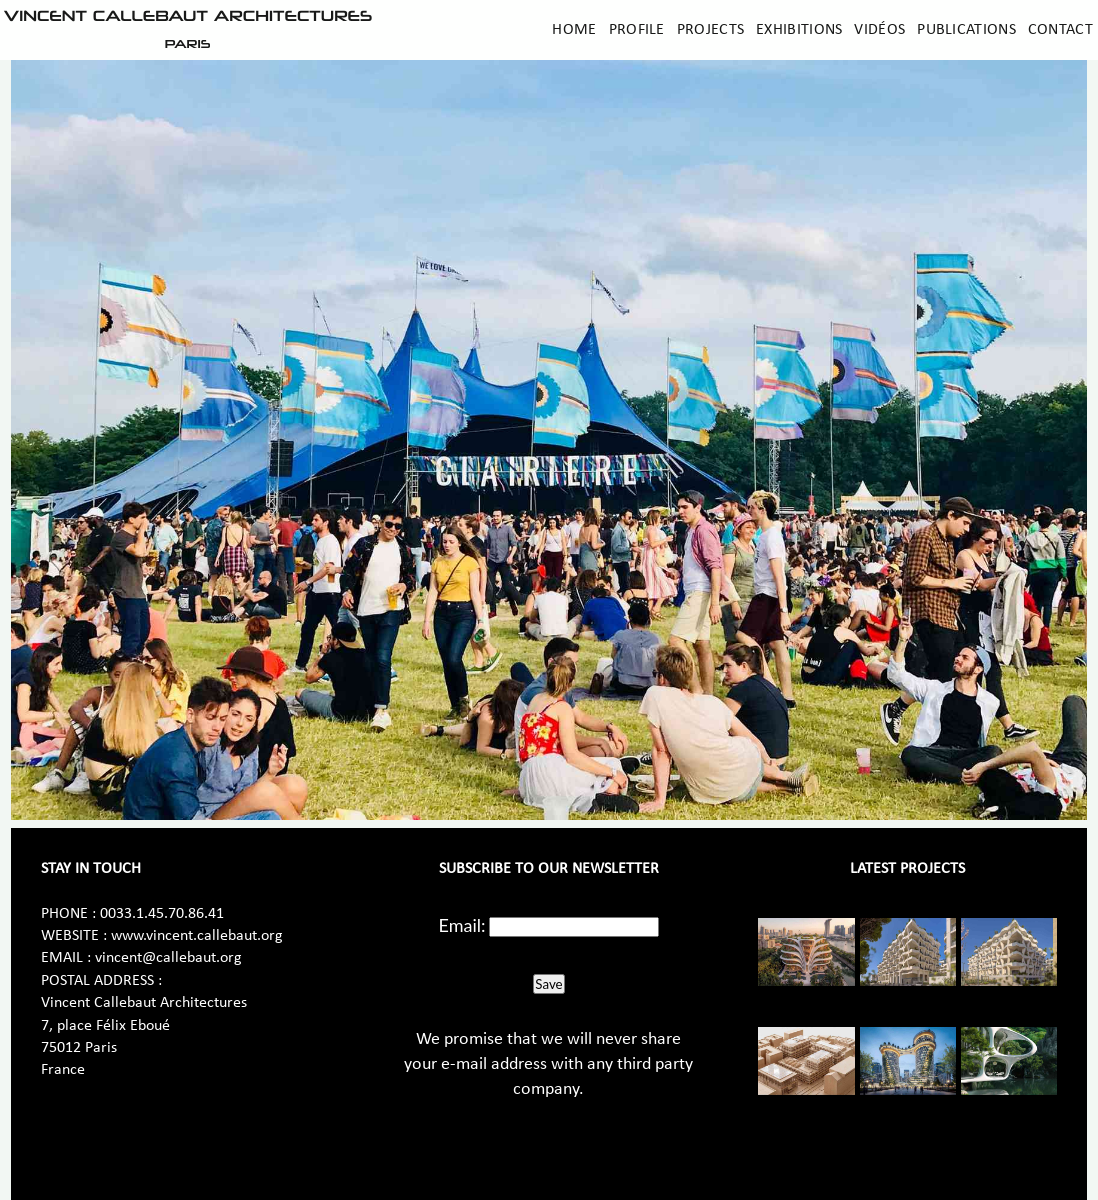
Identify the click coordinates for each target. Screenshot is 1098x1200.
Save (548, 984)
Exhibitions (799, 30)
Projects (710, 30)
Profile (637, 30)
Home (574, 30)
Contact (1060, 30)
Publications (966, 30)
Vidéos (879, 30)
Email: (462, 925)
